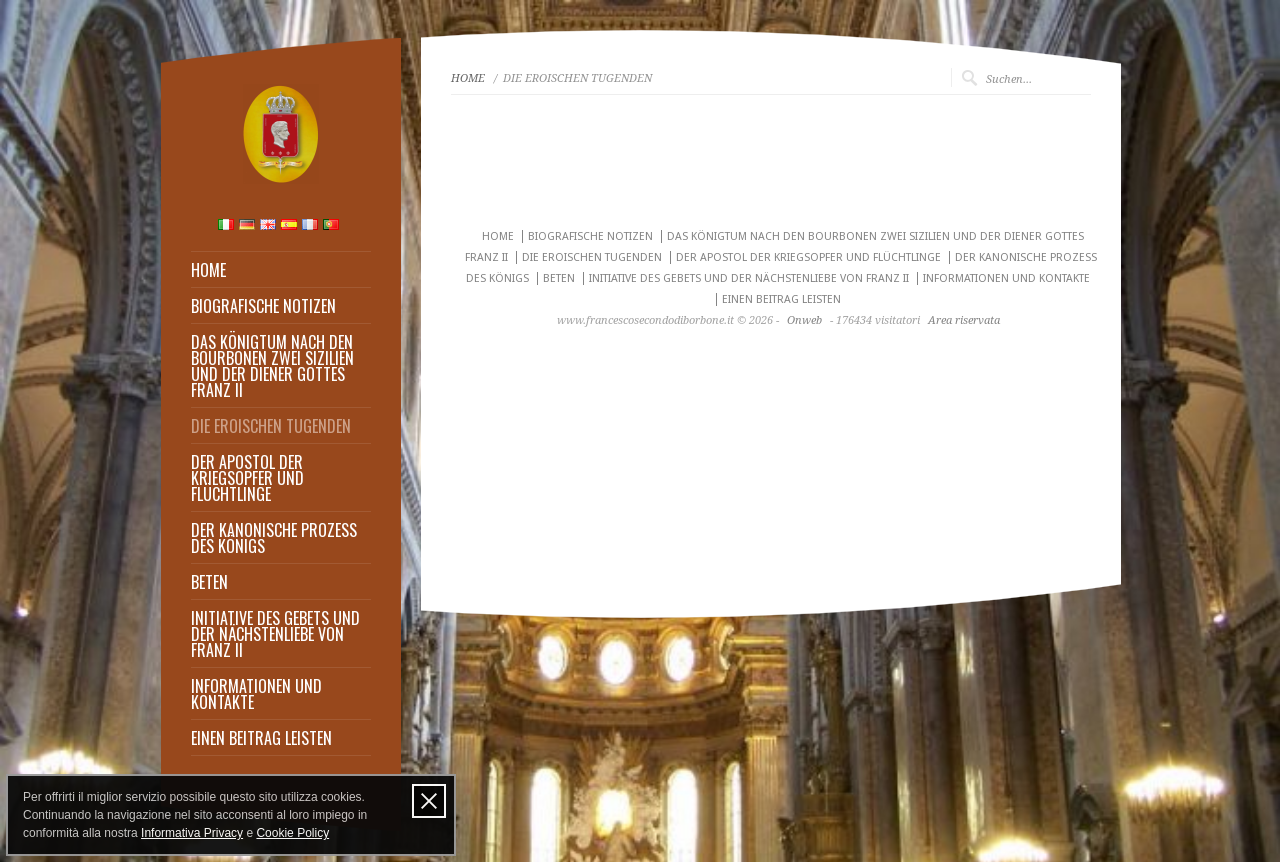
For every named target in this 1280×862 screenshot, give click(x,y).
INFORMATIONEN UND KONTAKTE (256, 694)
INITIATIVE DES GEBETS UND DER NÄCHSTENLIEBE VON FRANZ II (275, 634)
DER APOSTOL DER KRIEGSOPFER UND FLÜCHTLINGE (247, 478)
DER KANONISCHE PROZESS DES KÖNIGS (274, 538)
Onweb (804, 320)
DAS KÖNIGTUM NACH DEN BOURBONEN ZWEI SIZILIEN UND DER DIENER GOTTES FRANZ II (272, 366)
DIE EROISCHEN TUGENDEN (271, 426)
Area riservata (964, 320)
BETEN (209, 582)
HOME (208, 270)
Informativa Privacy (192, 833)
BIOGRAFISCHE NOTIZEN (263, 306)
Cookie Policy (292, 833)
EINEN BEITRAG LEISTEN (261, 738)
